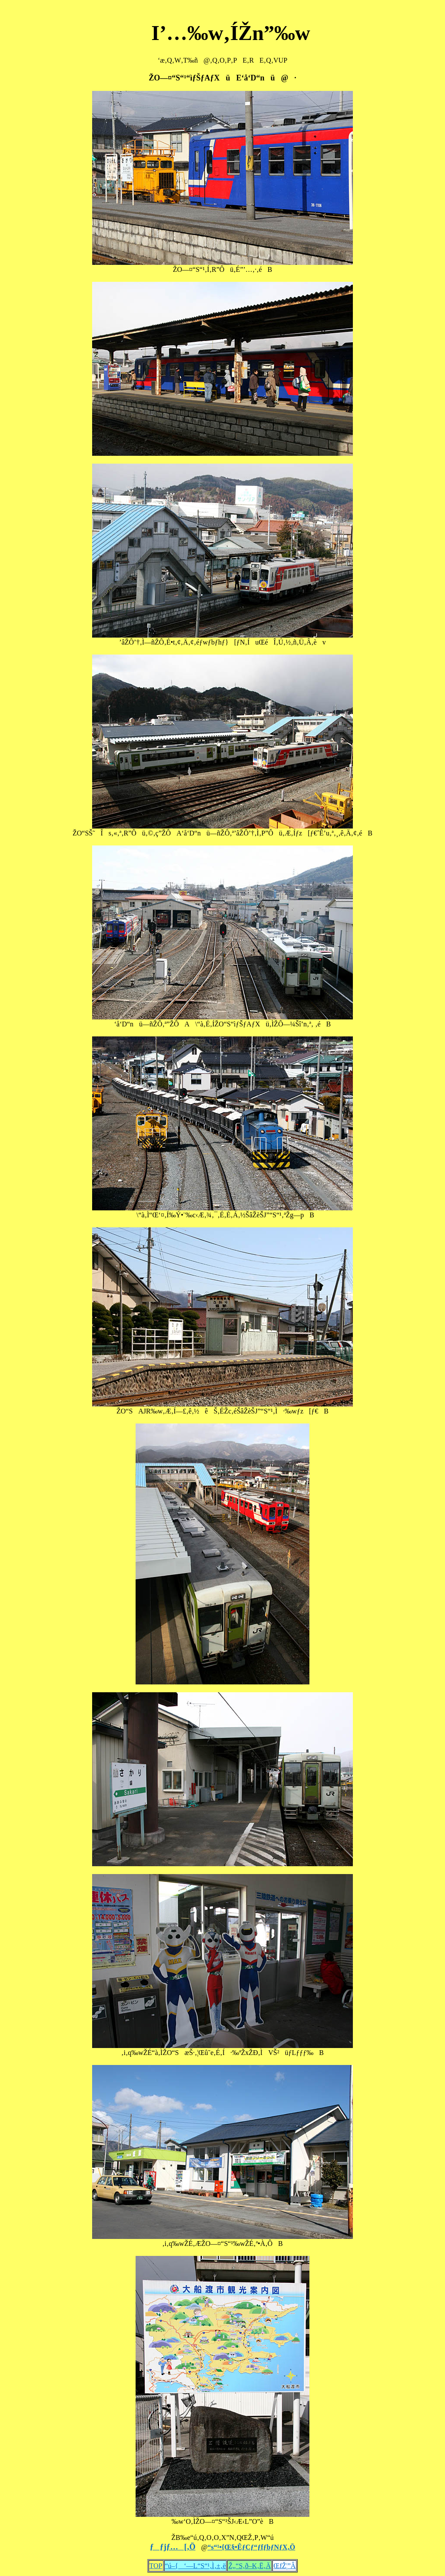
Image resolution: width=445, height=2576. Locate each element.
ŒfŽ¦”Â (284, 2565)
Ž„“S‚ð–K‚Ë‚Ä (249, 2565)
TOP (156, 2565)
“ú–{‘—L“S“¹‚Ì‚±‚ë (195, 2565)
